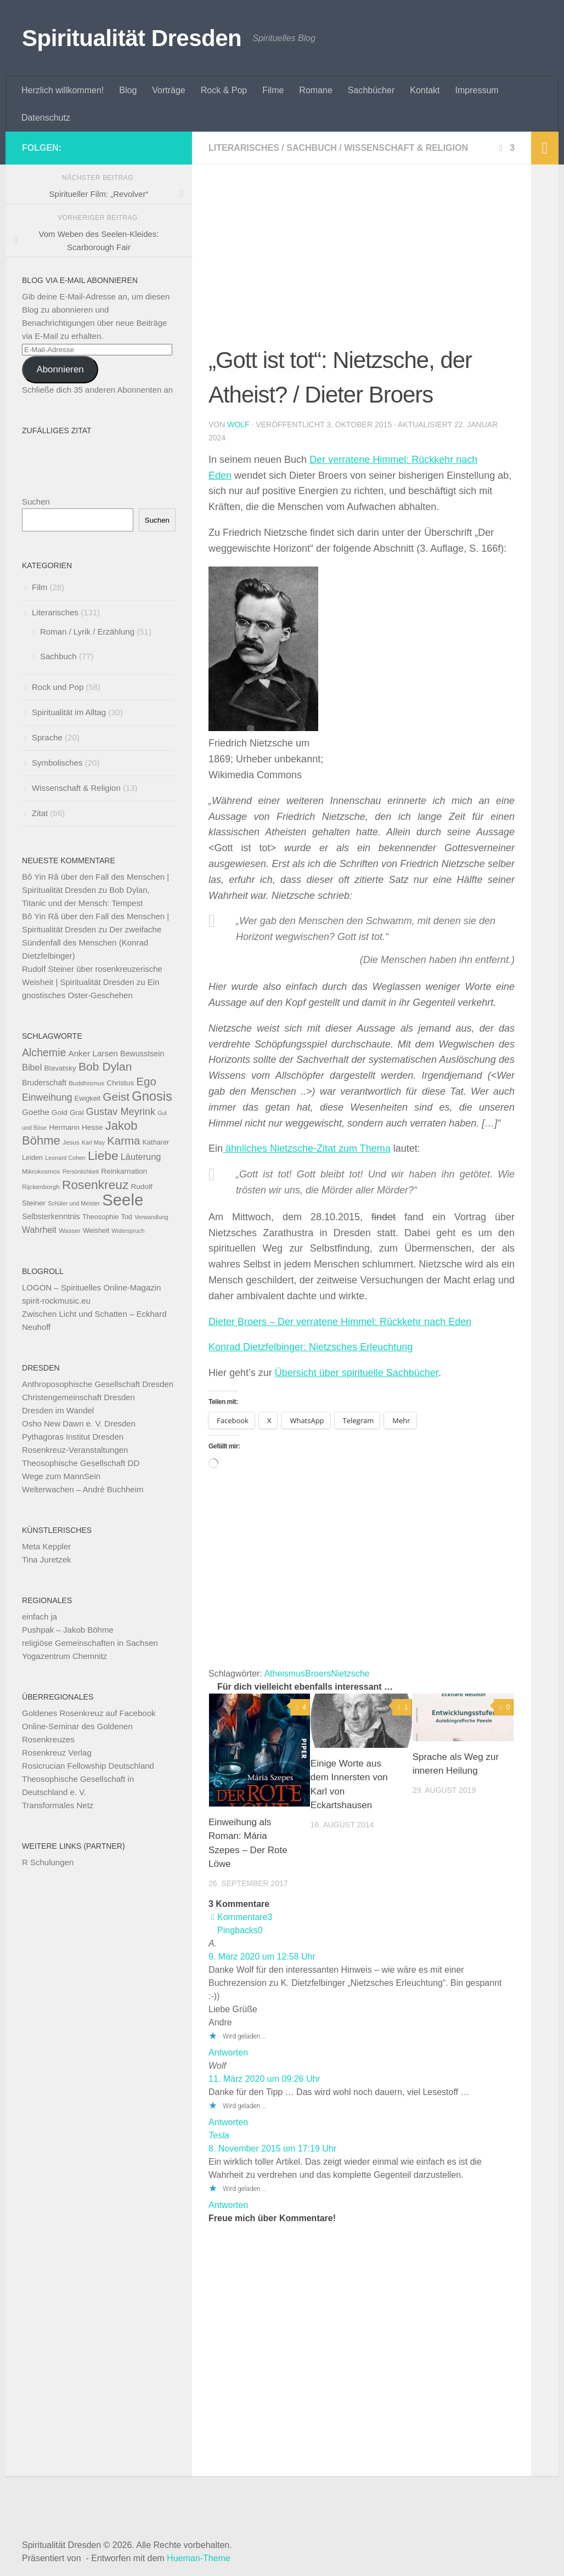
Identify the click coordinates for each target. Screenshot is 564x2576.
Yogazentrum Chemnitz (64, 1656)
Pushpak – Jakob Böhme (68, 1629)
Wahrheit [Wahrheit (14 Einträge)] (39, 1230)
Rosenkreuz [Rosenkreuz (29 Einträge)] (95, 1184)
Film (39, 587)
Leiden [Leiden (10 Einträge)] (32, 1157)
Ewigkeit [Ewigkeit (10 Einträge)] (87, 1098)
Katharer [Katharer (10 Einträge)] (156, 1142)
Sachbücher (371, 90)
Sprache (47, 737)
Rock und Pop (57, 687)
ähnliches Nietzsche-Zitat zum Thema (307, 1148)
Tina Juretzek (46, 1559)
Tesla (218, 2135)
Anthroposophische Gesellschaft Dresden (97, 1384)
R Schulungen (48, 1862)
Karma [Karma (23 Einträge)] (123, 1140)
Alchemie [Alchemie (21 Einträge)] (44, 1052)
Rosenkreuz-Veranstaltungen (75, 1449)
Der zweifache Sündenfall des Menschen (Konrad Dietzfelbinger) (91, 942)
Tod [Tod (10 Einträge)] (126, 1217)
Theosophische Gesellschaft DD (80, 1463)
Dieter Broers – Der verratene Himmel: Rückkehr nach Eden (339, 1321)
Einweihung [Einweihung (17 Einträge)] (47, 1097)
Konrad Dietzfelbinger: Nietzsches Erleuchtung (310, 1346)
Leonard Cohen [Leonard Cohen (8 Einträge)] (65, 1157)
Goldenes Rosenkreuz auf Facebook (88, 1713)
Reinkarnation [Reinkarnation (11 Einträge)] (124, 1171)
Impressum (477, 90)
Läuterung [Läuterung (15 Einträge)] (141, 1157)
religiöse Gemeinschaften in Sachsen (90, 1642)
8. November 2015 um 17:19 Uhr (272, 2148)
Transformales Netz (57, 1805)
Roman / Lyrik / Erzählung (87, 631)
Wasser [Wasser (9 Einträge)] (70, 1231)
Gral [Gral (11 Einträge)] (77, 1112)
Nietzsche (350, 1673)
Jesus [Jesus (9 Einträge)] (71, 1142)
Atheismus (284, 1673)
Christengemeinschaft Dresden (78, 1397)
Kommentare (240, 1917)
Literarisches (243, 147)
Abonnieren (59, 369)
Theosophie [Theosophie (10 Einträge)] (100, 1217)
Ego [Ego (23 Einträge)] (146, 1081)
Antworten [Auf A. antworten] (228, 2052)
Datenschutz (45, 117)
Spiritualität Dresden (131, 38)
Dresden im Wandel (58, 1410)
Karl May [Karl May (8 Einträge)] (93, 1142)
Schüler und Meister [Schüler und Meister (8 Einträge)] (74, 1203)
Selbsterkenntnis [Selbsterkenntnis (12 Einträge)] (51, 1216)
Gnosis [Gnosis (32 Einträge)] (152, 1096)
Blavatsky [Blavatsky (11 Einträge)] (60, 1068)
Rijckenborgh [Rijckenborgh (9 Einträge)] (41, 1187)
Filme (273, 90)
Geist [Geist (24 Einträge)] (116, 1096)
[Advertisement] (361, 262)
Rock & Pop (224, 90)
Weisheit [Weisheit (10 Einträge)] (96, 1230)
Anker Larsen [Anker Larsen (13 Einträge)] (93, 1053)
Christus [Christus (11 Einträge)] (120, 1083)
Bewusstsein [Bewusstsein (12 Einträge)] (142, 1053)
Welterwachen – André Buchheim (83, 1489)
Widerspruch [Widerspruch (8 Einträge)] (128, 1230)
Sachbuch (311, 147)
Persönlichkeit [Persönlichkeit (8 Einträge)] (81, 1171)
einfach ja (39, 1616)
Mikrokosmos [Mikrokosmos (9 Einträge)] (41, 1171)
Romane (315, 90)
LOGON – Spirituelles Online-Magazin (91, 1287)
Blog (128, 90)
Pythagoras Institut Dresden (72, 1436)
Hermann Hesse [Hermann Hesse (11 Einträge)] (76, 1127)
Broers (318, 1673)
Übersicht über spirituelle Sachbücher (356, 1372)
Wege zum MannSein (61, 1476)
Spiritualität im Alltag (69, 712)
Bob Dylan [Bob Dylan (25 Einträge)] (105, 1066)
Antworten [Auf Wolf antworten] (228, 2122)
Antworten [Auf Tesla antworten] (228, 2205)
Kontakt (424, 90)
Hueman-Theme (198, 2558)
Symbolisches (57, 762)
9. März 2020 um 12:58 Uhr (261, 1956)
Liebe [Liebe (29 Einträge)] (103, 1155)
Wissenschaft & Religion (406, 147)
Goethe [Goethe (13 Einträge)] (35, 1112)
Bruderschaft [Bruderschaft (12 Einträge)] (44, 1082)
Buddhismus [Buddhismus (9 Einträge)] (86, 1083)
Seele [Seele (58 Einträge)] (122, 1200)
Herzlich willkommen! (62, 90)
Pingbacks (240, 1930)
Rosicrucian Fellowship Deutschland (88, 1765)
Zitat (40, 813)
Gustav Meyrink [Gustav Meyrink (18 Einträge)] (120, 1111)
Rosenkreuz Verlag (57, 1752)
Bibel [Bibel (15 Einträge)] (32, 1067)
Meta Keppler (46, 1546)
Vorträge (168, 90)
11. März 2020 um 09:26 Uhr (264, 2079)
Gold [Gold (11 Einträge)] (59, 1112)
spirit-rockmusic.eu (56, 1300)
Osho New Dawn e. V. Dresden (79, 1423)
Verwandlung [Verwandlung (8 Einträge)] (151, 1217)
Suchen (36, 501)
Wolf (238, 424)
